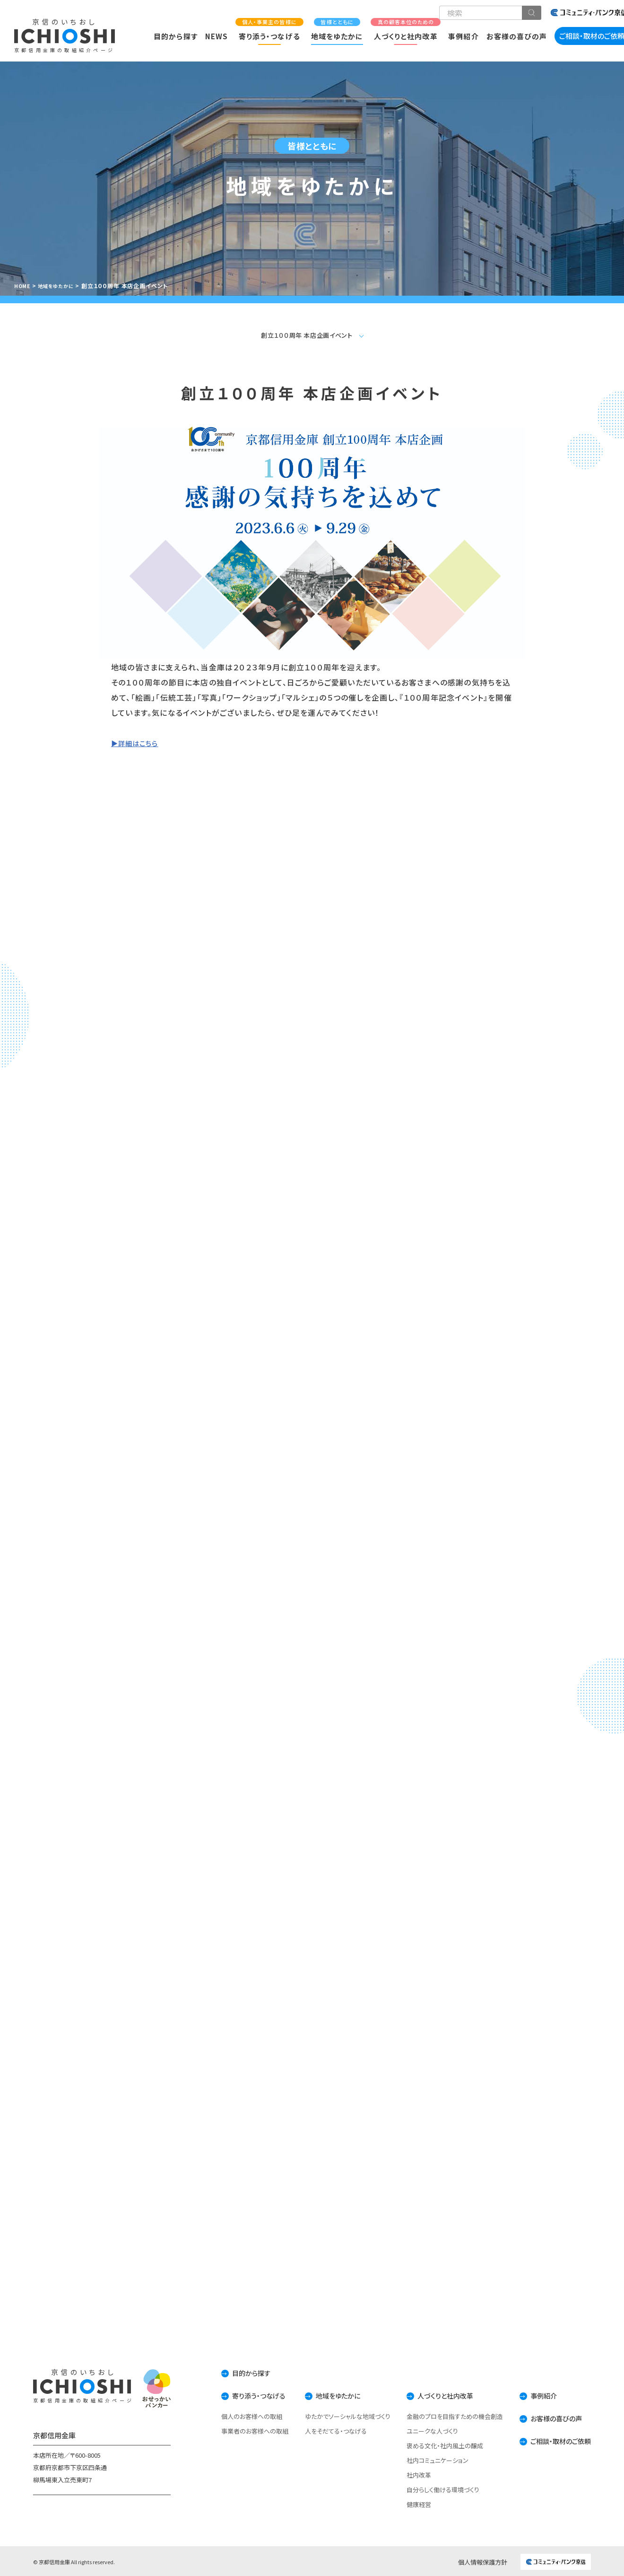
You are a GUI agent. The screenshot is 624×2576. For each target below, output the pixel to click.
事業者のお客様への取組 (237, 2429)
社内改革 (408, 2473)
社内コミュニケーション (427, 2458)
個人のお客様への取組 (234, 2414)
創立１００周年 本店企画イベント (307, 332)
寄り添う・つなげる (269, 30)
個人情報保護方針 (482, 2560)
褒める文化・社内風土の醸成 (434, 2444)
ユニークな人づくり (422, 2429)
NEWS (216, 36)
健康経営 (408, 2502)
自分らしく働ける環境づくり (432, 2488)
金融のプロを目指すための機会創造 (444, 2414)
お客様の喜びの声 (516, 36)
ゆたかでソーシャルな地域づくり (335, 2414)
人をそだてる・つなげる (324, 2429)
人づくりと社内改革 (406, 30)
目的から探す (175, 36)
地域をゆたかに (337, 30)
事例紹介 (463, 36)
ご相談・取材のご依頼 (556, 2439)
